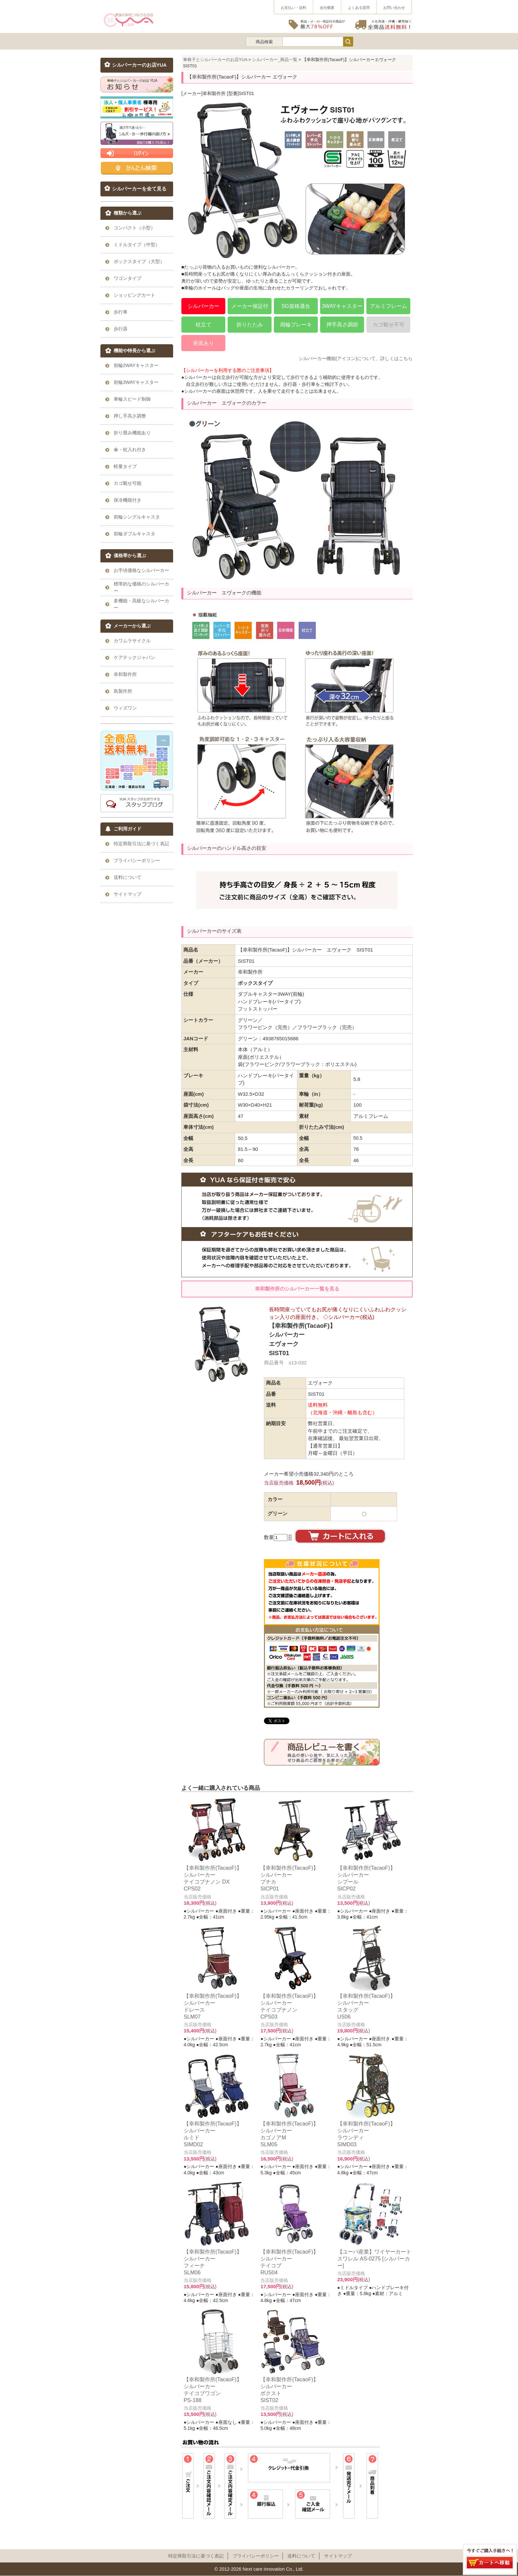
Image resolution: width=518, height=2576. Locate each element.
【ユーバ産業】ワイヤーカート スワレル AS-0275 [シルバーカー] (374, 2258)
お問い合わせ (394, 8)
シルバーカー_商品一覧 (274, 59)
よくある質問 (359, 8)
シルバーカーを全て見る (139, 188)
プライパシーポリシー (256, 2556)
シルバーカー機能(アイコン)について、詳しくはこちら (356, 358)
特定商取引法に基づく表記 (196, 2556)
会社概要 (327, 8)
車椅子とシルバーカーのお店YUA (215, 59)
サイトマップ (338, 2556)
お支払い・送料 (293, 8)
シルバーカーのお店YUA (139, 65)
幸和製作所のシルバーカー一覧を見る (297, 1288)
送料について (301, 2556)
